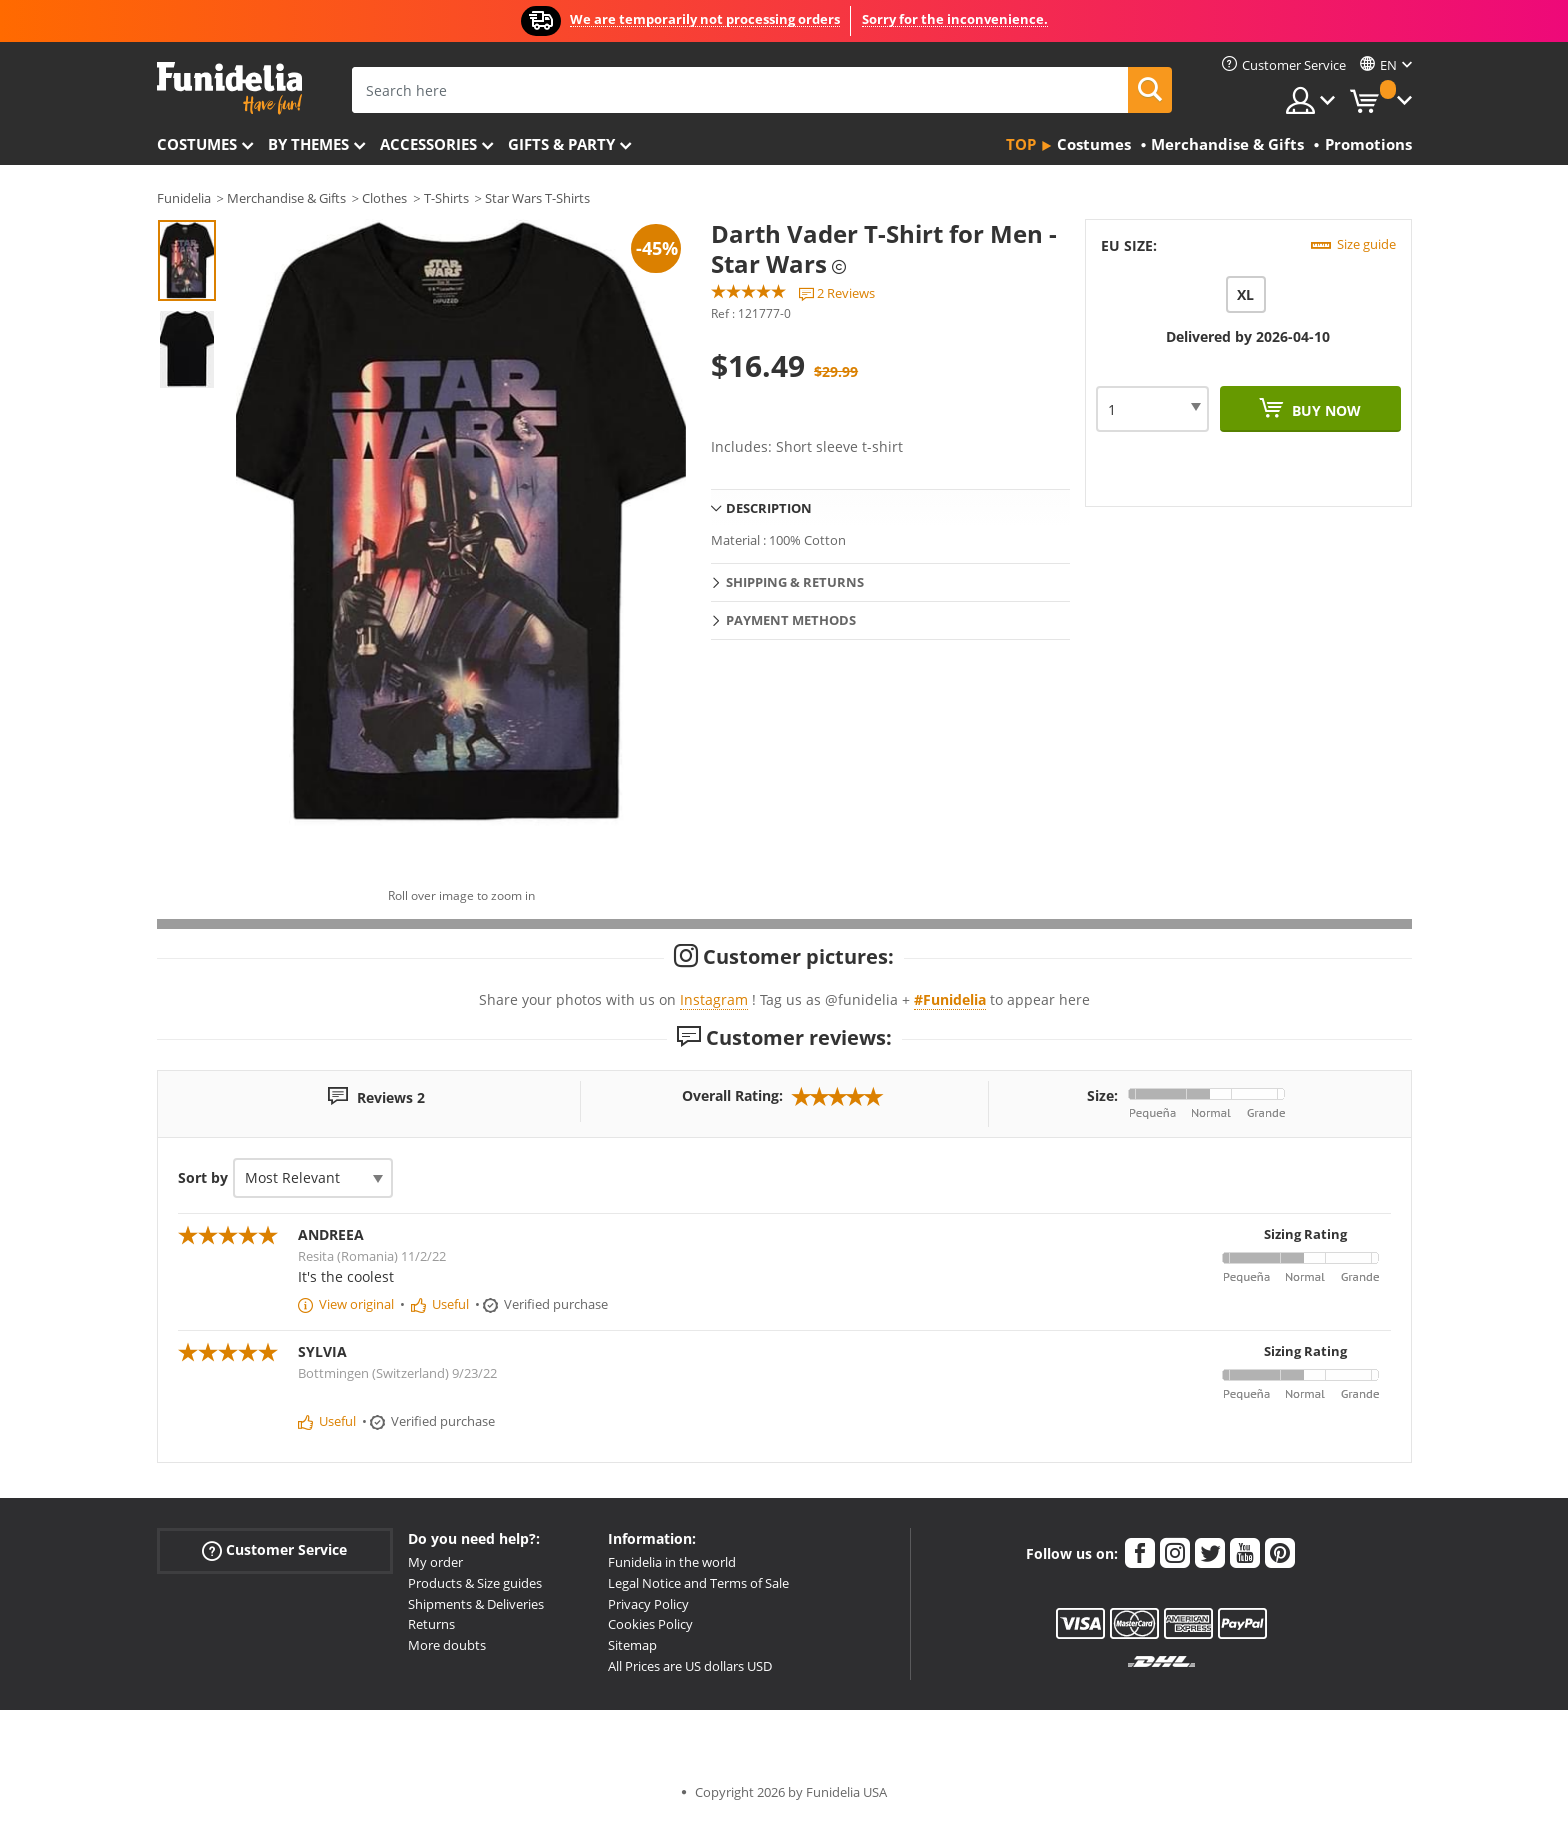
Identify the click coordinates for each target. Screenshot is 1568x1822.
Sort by (203, 1177)
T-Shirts (446, 198)
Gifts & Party (561, 144)
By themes (308, 144)
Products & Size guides (475, 1583)
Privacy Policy (648, 1604)
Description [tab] (769, 508)
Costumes (197, 144)
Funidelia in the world (672, 1562)
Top (1021, 144)
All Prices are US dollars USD (690, 1666)
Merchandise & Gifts (286, 198)
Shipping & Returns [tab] (795, 582)
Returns (431, 1624)
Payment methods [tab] (791, 620)
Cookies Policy (650, 1624)
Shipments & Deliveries (476, 1604)
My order (435, 1562)
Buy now (1324, 410)
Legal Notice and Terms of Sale (698, 1583)
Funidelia (184, 198)
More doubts (447, 1645)
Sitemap (632, 1645)
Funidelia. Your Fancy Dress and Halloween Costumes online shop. (229, 88)
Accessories (428, 144)
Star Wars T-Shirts (537, 198)
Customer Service (274, 1550)
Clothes (384, 198)
